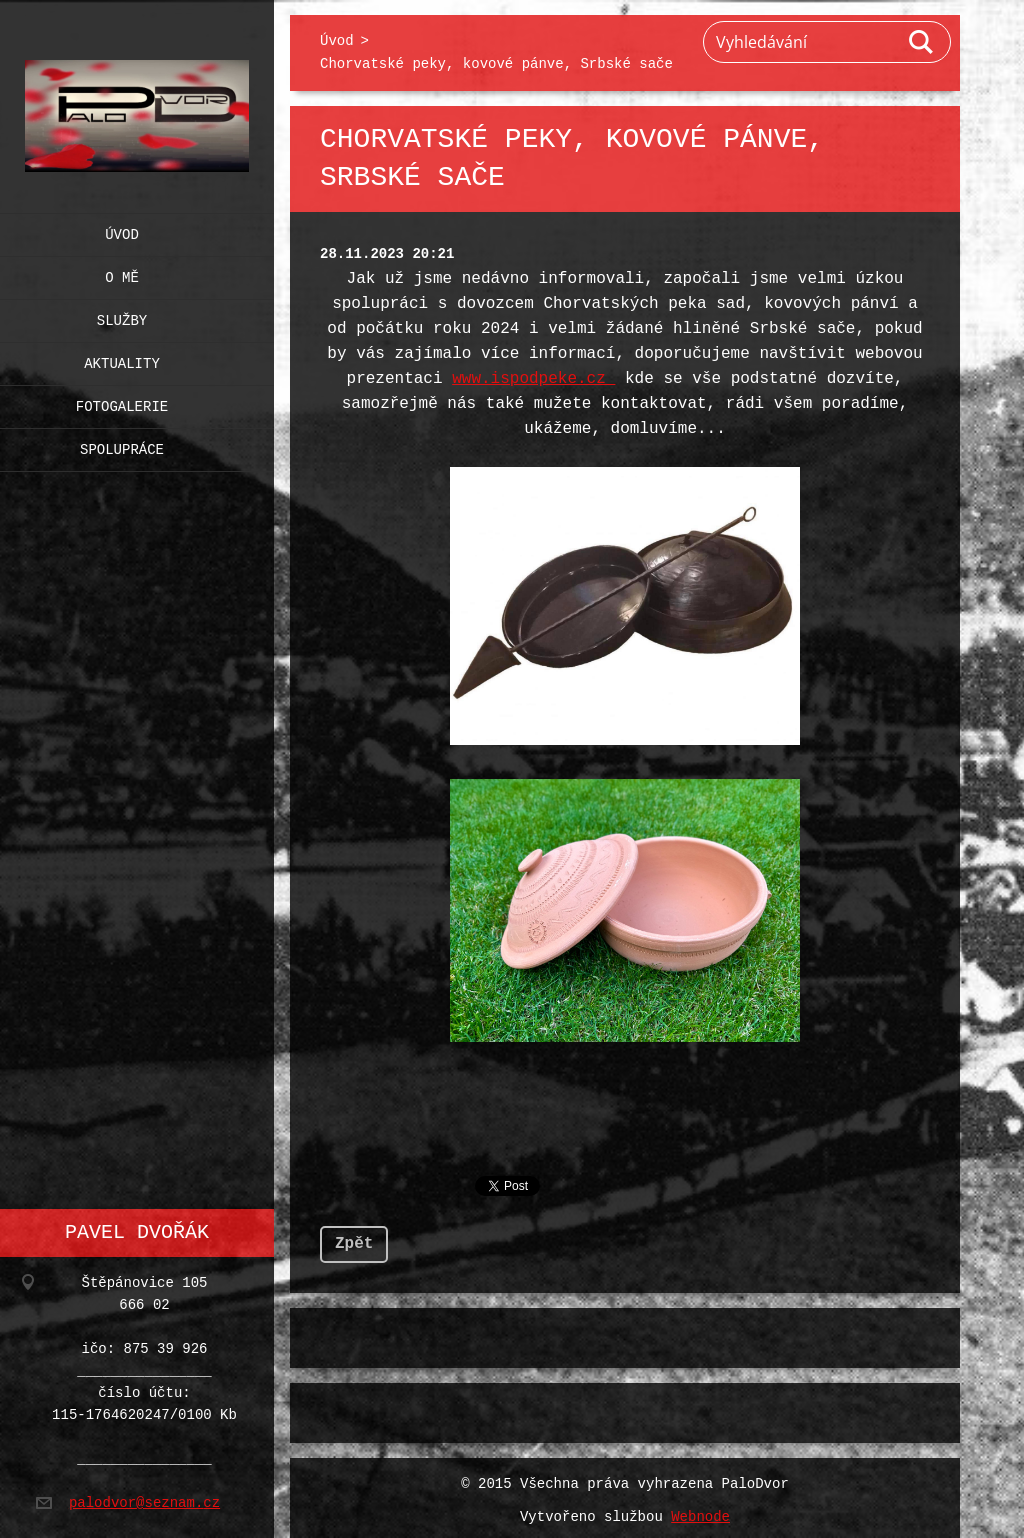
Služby (122, 316)
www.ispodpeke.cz (533, 379)
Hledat (922, 42)
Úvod (122, 230)
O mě (122, 273)
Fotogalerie (122, 402)
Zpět (354, 1238)
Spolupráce (122, 445)
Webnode (700, 1511)
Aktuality (122, 359)
